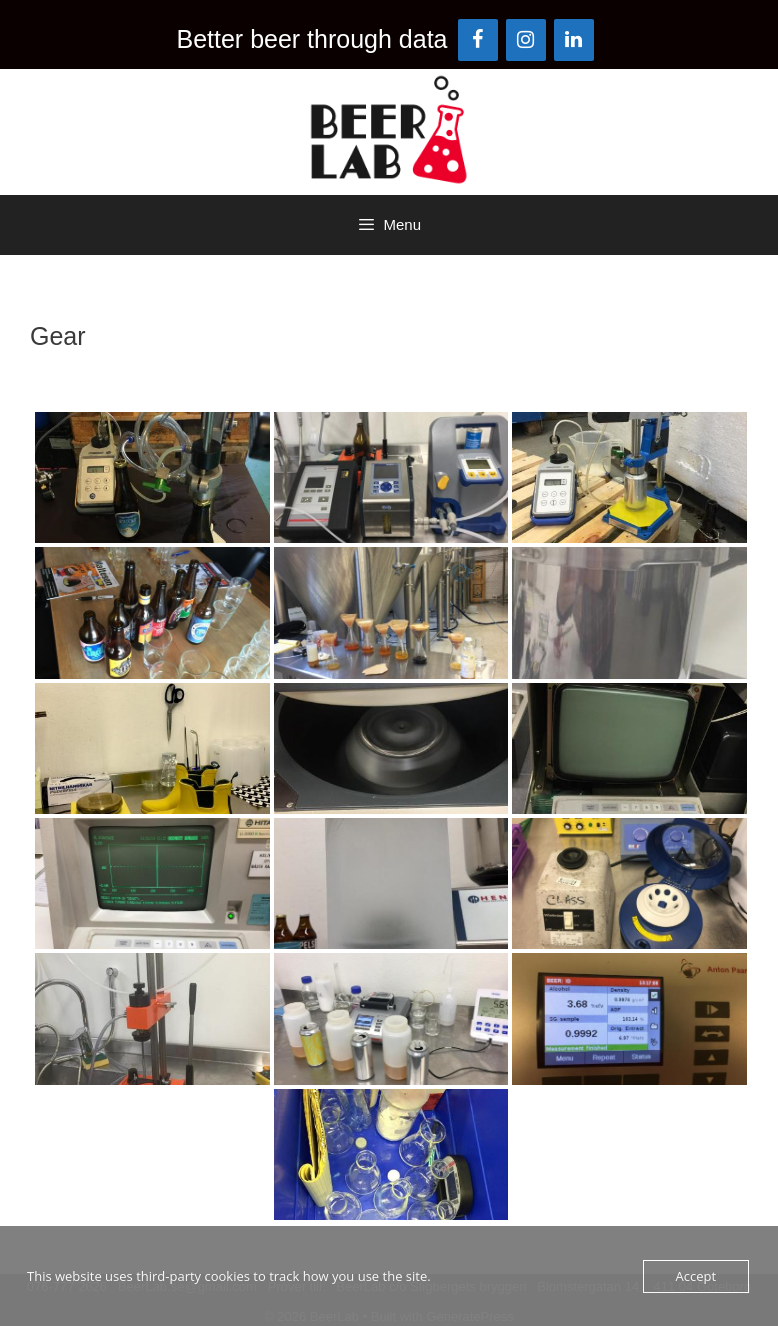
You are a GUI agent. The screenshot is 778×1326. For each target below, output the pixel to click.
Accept (696, 1276)
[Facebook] (478, 40)
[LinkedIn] (574, 40)
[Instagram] (526, 40)
